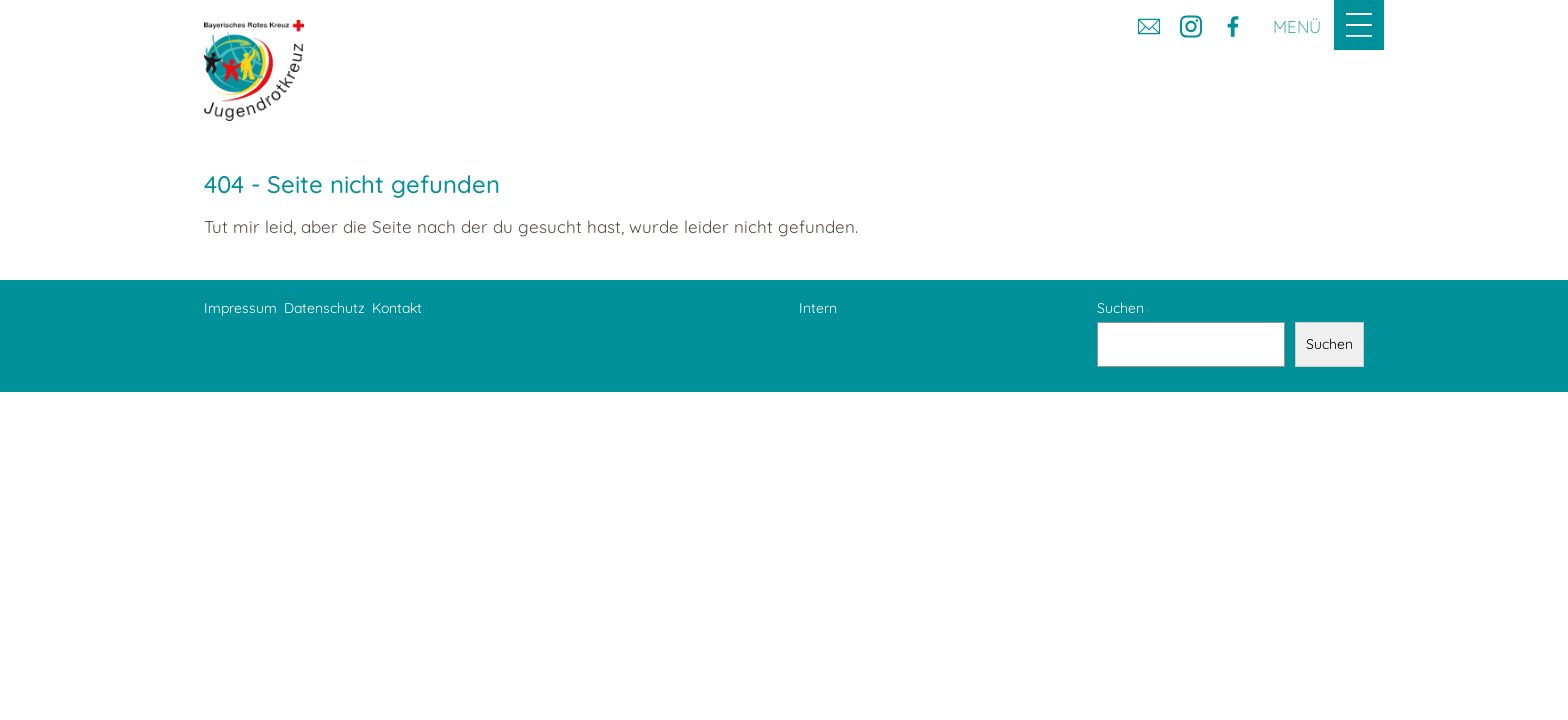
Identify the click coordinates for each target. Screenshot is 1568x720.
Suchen (1120, 308)
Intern (818, 308)
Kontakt (397, 308)
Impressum (240, 308)
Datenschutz (324, 308)
